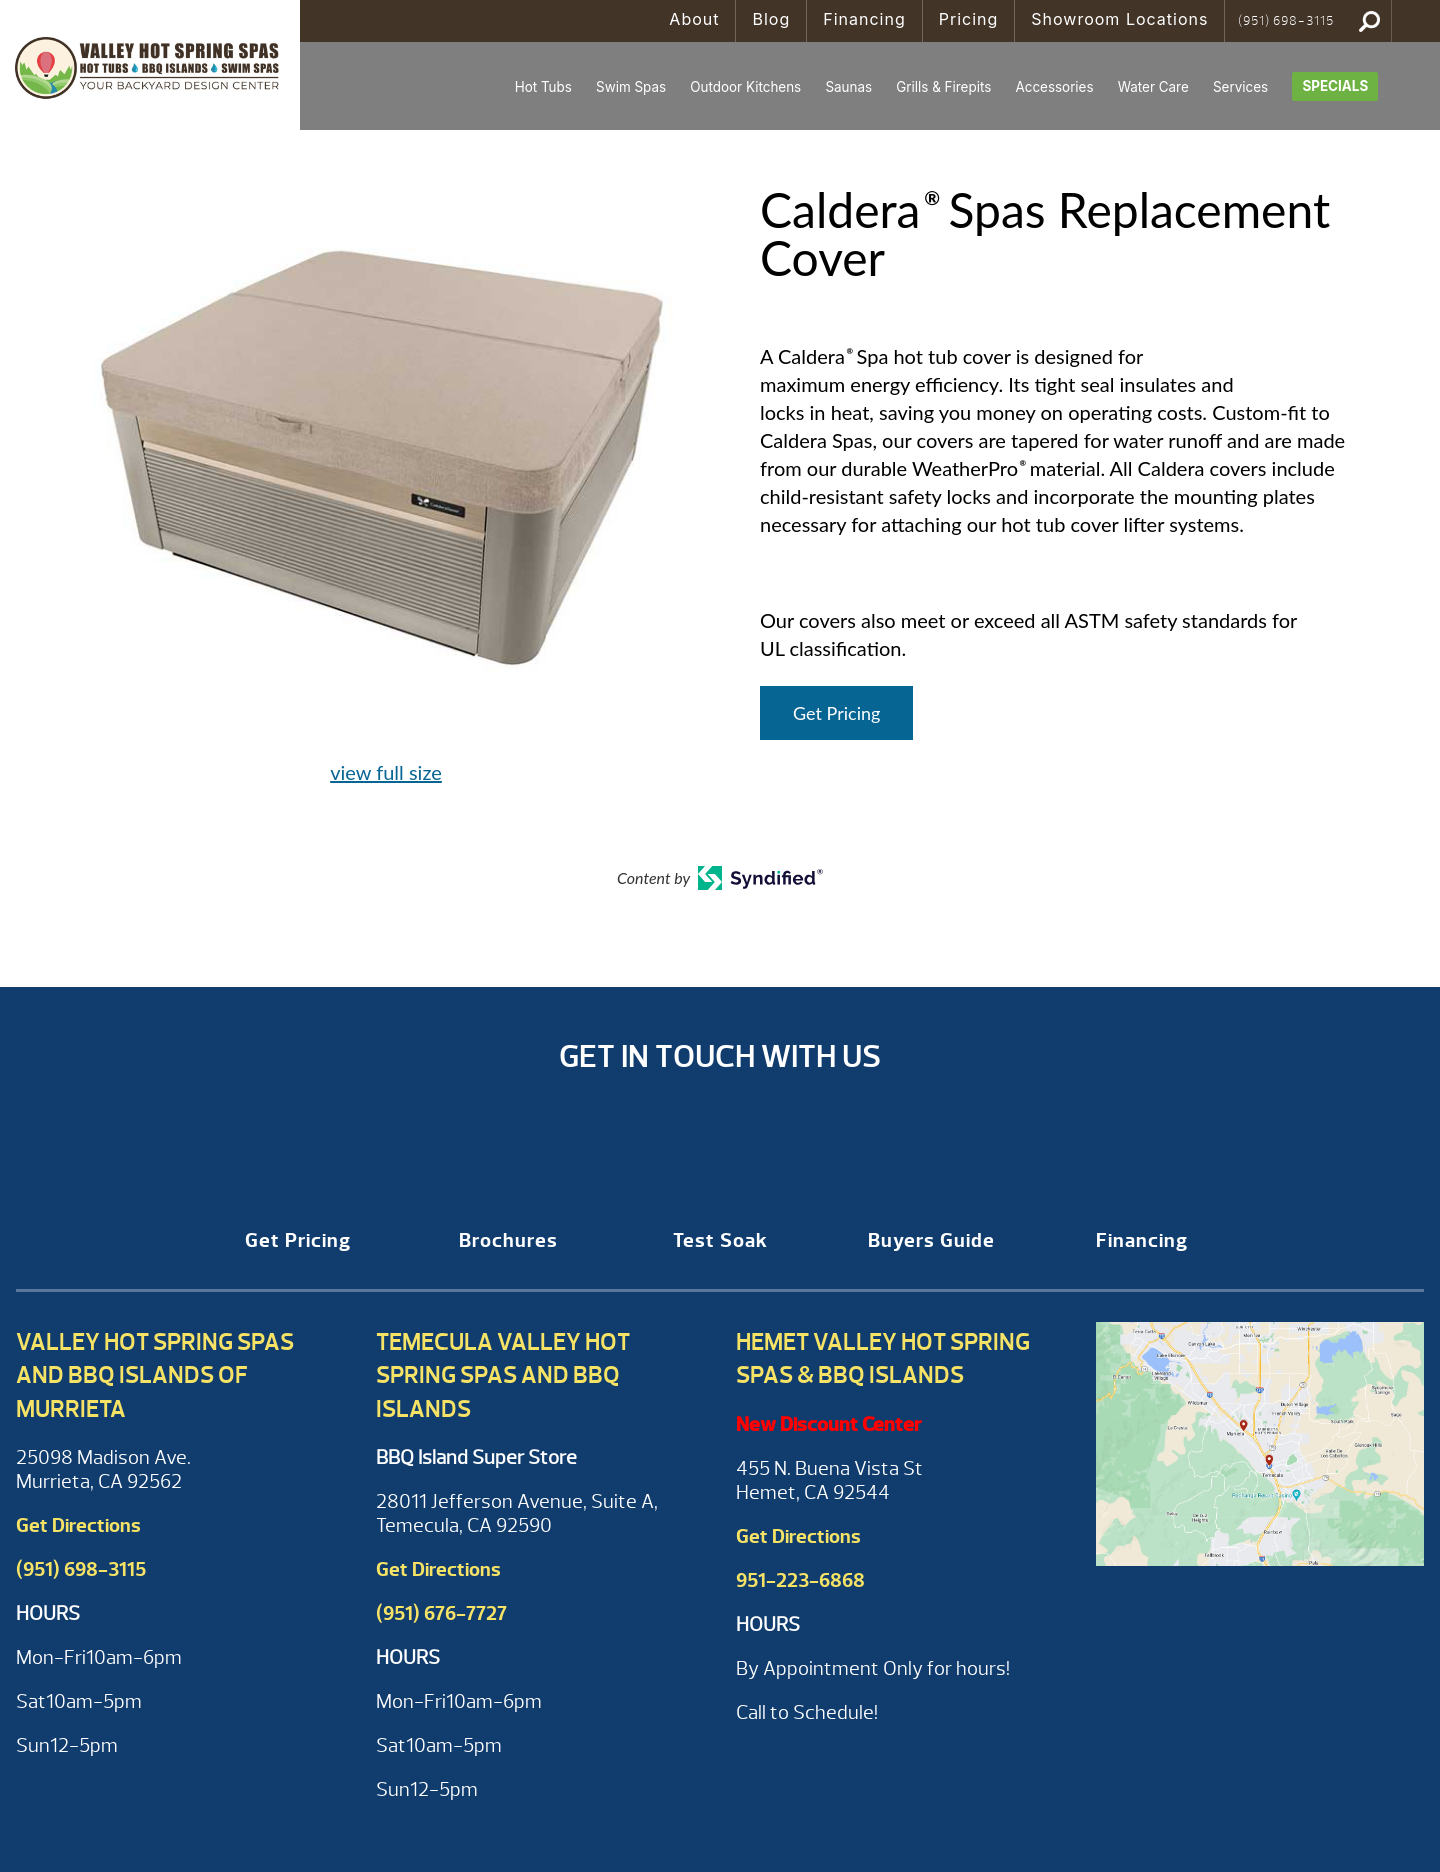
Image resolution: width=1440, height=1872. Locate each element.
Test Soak (720, 1240)
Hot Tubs (543, 87)
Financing (864, 19)
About (694, 19)
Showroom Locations (1119, 19)
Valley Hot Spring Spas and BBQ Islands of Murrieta (155, 1375)
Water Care (1153, 87)
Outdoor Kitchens (745, 87)
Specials (1335, 86)
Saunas (848, 87)
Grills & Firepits (943, 87)
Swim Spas (631, 87)
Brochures (508, 1240)
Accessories (1054, 87)
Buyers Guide (931, 1240)
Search (1369, 21)
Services (1240, 87)
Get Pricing (836, 713)
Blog (771, 19)
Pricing (969, 19)
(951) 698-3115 (1286, 21)
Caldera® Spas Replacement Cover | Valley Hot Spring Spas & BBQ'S (150, 65)
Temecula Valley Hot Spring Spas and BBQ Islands (503, 1375)
